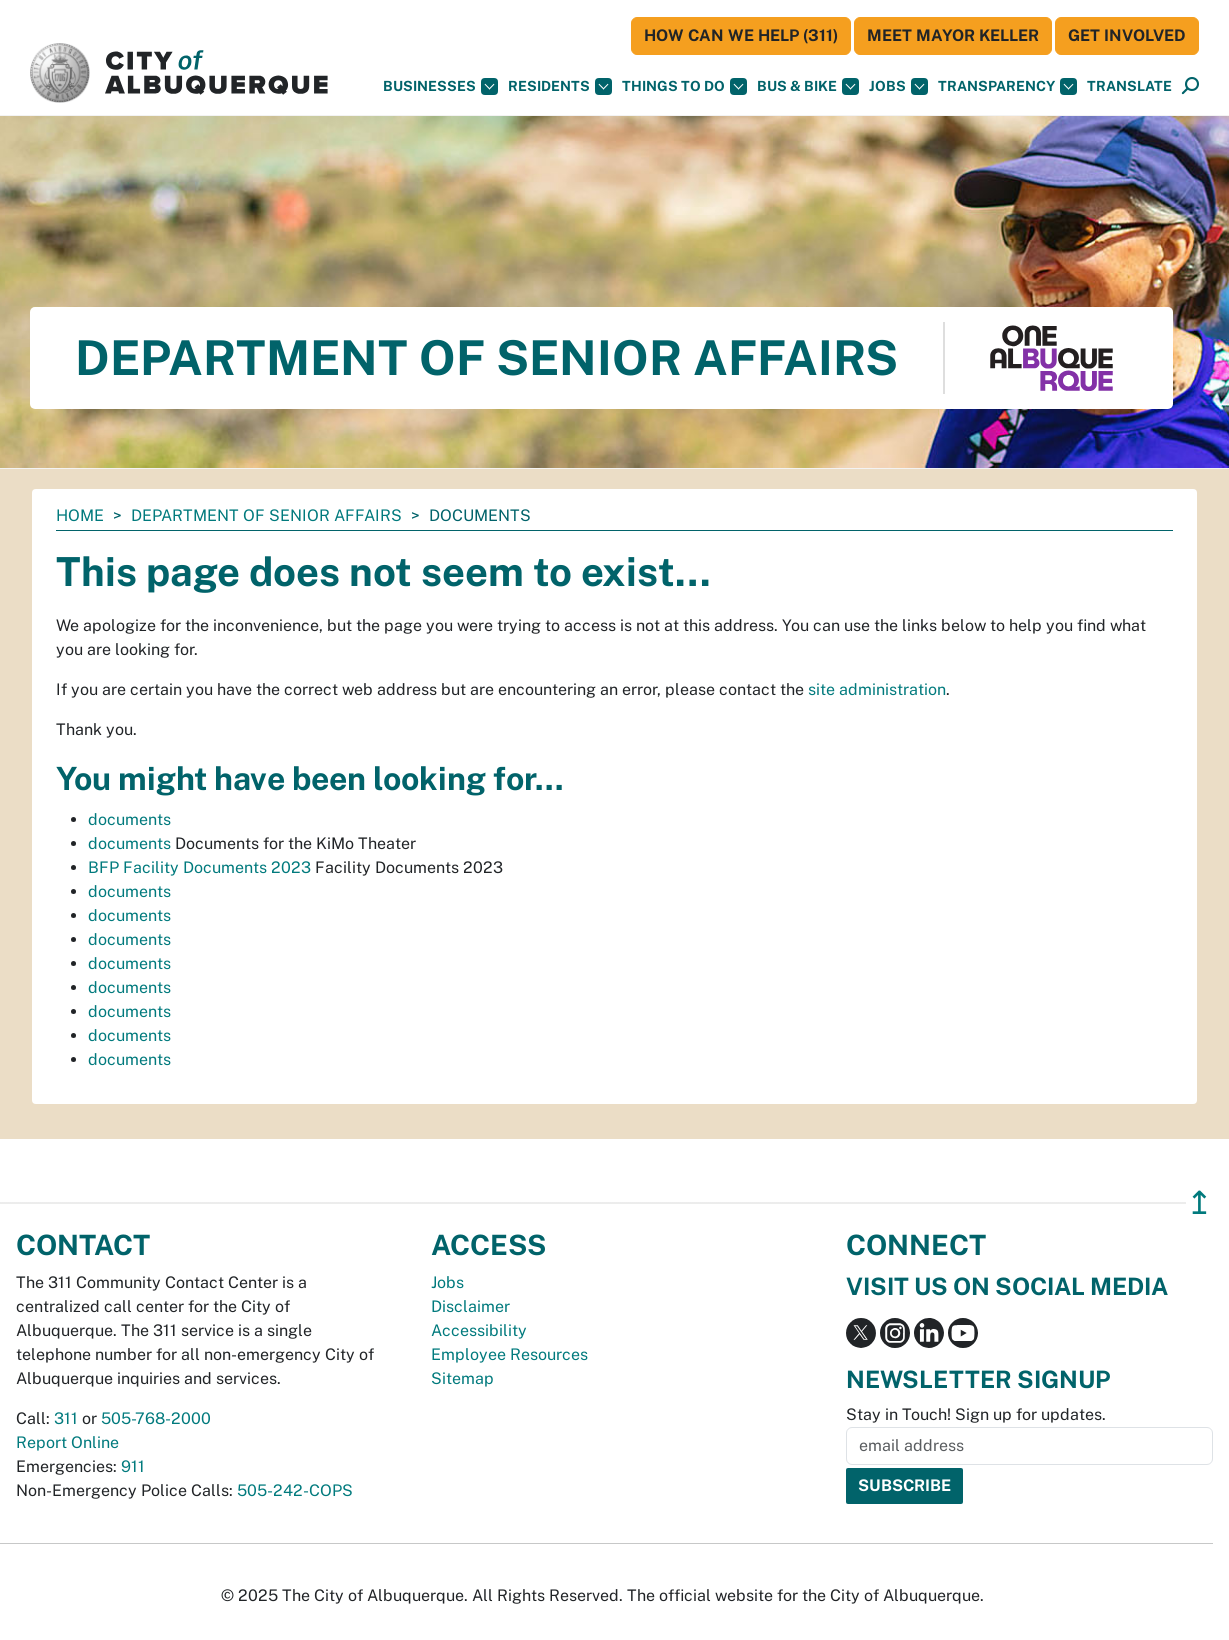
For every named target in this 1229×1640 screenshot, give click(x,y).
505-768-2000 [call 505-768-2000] (156, 1418)
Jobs (898, 86)
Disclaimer (470, 1306)
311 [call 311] (66, 1418)
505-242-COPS (295, 1490)
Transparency (1007, 86)
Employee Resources (509, 1354)
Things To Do (684, 86)
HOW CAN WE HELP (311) (741, 35)
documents (129, 819)
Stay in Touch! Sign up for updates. (976, 1414)
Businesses (440, 86)
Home (80, 515)
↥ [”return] (1199, 1202)
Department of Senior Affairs (266, 515)
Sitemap (462, 1378)
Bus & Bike (808, 86)
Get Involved (1127, 35)
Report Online (67, 1442)
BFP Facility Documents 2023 (199, 867)
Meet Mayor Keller (953, 35)
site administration (877, 689)
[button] (1129, 86)
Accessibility (479, 1330)
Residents (560, 86)
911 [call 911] (133, 1466)
